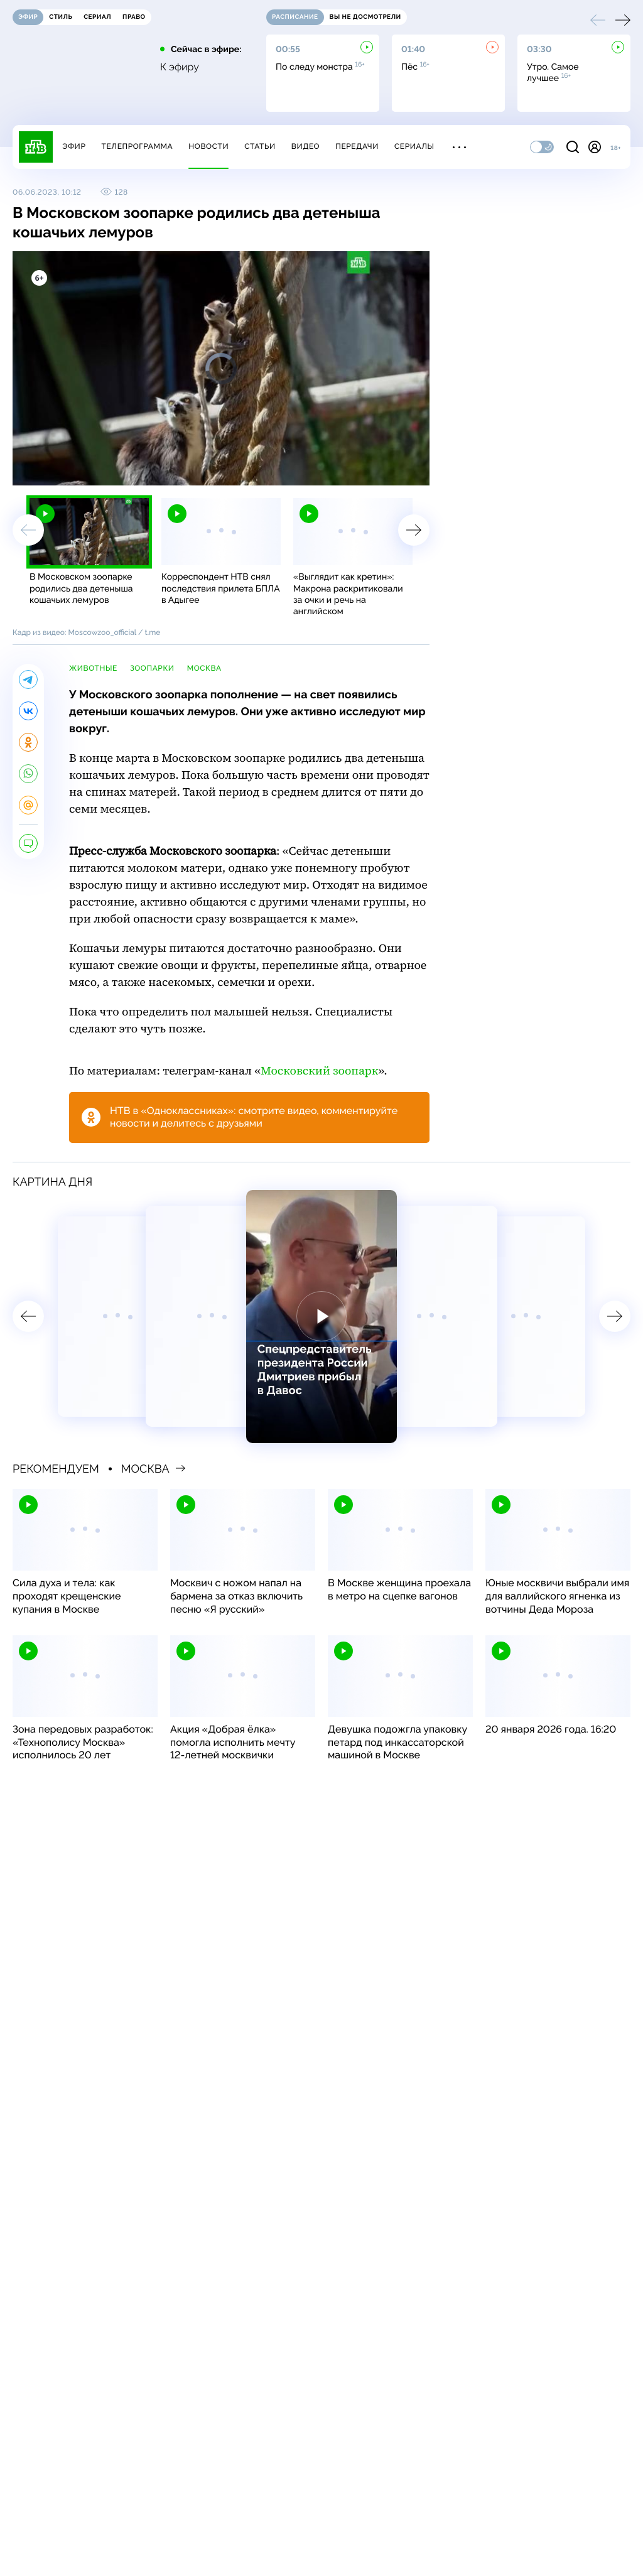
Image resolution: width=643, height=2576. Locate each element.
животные (93, 668)
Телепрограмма (137, 146)
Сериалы (414, 146)
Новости (208, 146)
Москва (204, 668)
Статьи (260, 146)
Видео (305, 146)
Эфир (73, 146)
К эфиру (179, 67)
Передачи (357, 146)
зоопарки (152, 668)
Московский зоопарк (319, 1071)
